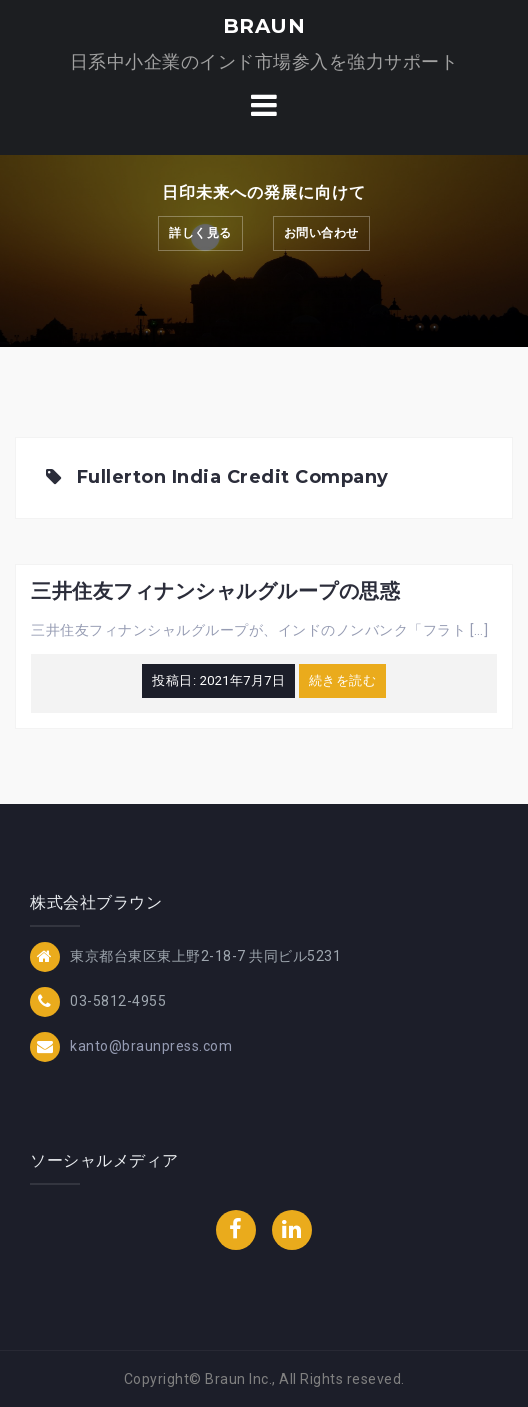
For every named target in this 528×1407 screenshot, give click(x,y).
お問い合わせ (321, 233)
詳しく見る (200, 233)
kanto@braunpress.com (151, 1046)
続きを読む (343, 680)
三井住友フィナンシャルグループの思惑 (215, 591)
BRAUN (264, 26)
